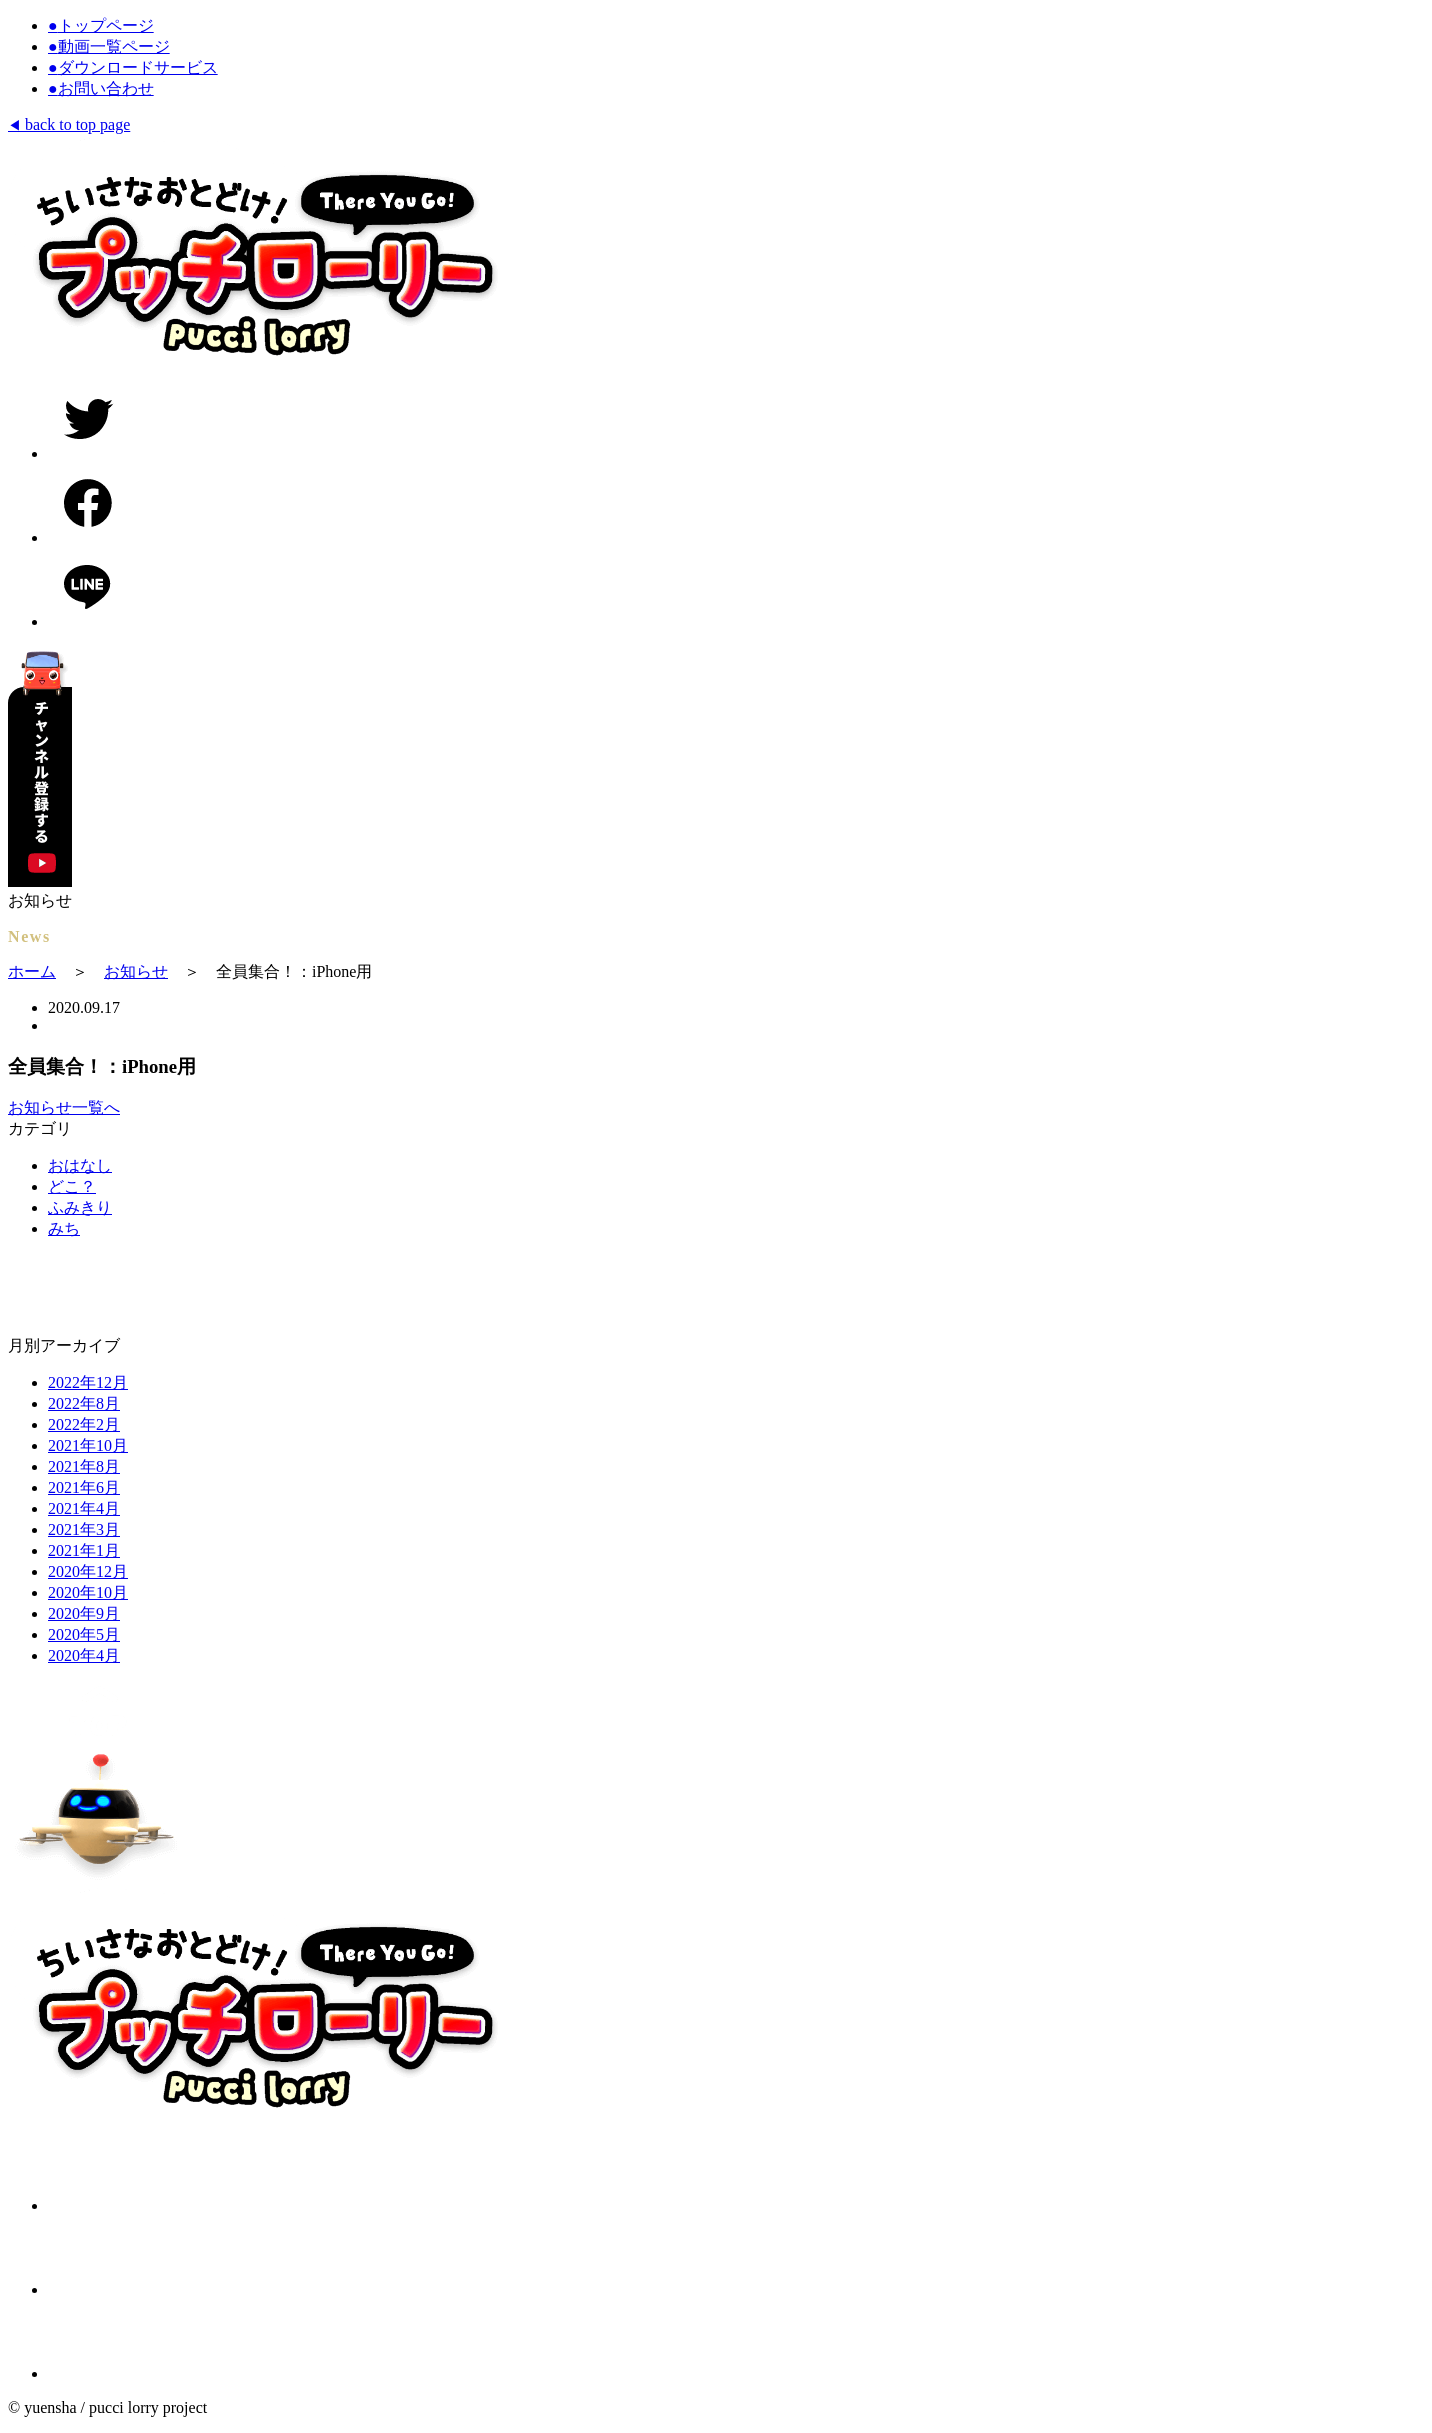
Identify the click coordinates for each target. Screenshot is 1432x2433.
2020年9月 (84, 1613)
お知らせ (136, 971)
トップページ (101, 25)
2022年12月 (88, 1382)
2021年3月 (84, 1529)
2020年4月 (84, 1655)
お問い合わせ (101, 88)
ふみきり (80, 1207)
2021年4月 (84, 1508)
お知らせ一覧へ (64, 1107)
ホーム (32, 971)
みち (64, 1228)
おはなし (80, 1165)
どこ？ (72, 1186)
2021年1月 (84, 1550)
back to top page (69, 124)
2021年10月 (88, 1445)
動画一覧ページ (109, 46)
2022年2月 (84, 1424)
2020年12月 (88, 1571)
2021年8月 (84, 1466)
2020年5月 (84, 1634)
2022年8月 (84, 1403)
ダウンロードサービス (133, 67)
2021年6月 (84, 1487)
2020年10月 (88, 1592)
